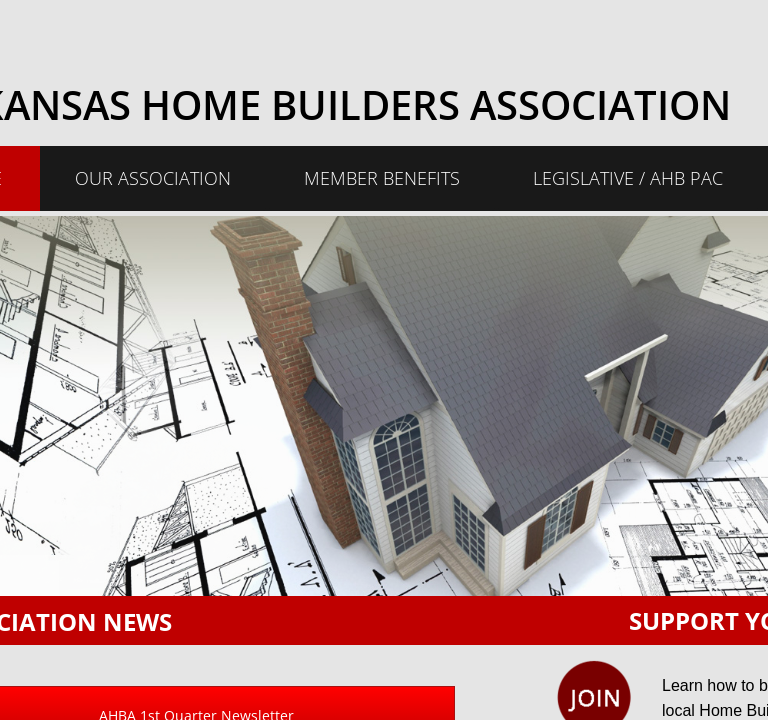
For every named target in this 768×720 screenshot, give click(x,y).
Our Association (153, 178)
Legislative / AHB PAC (628, 178)
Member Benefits (382, 178)
